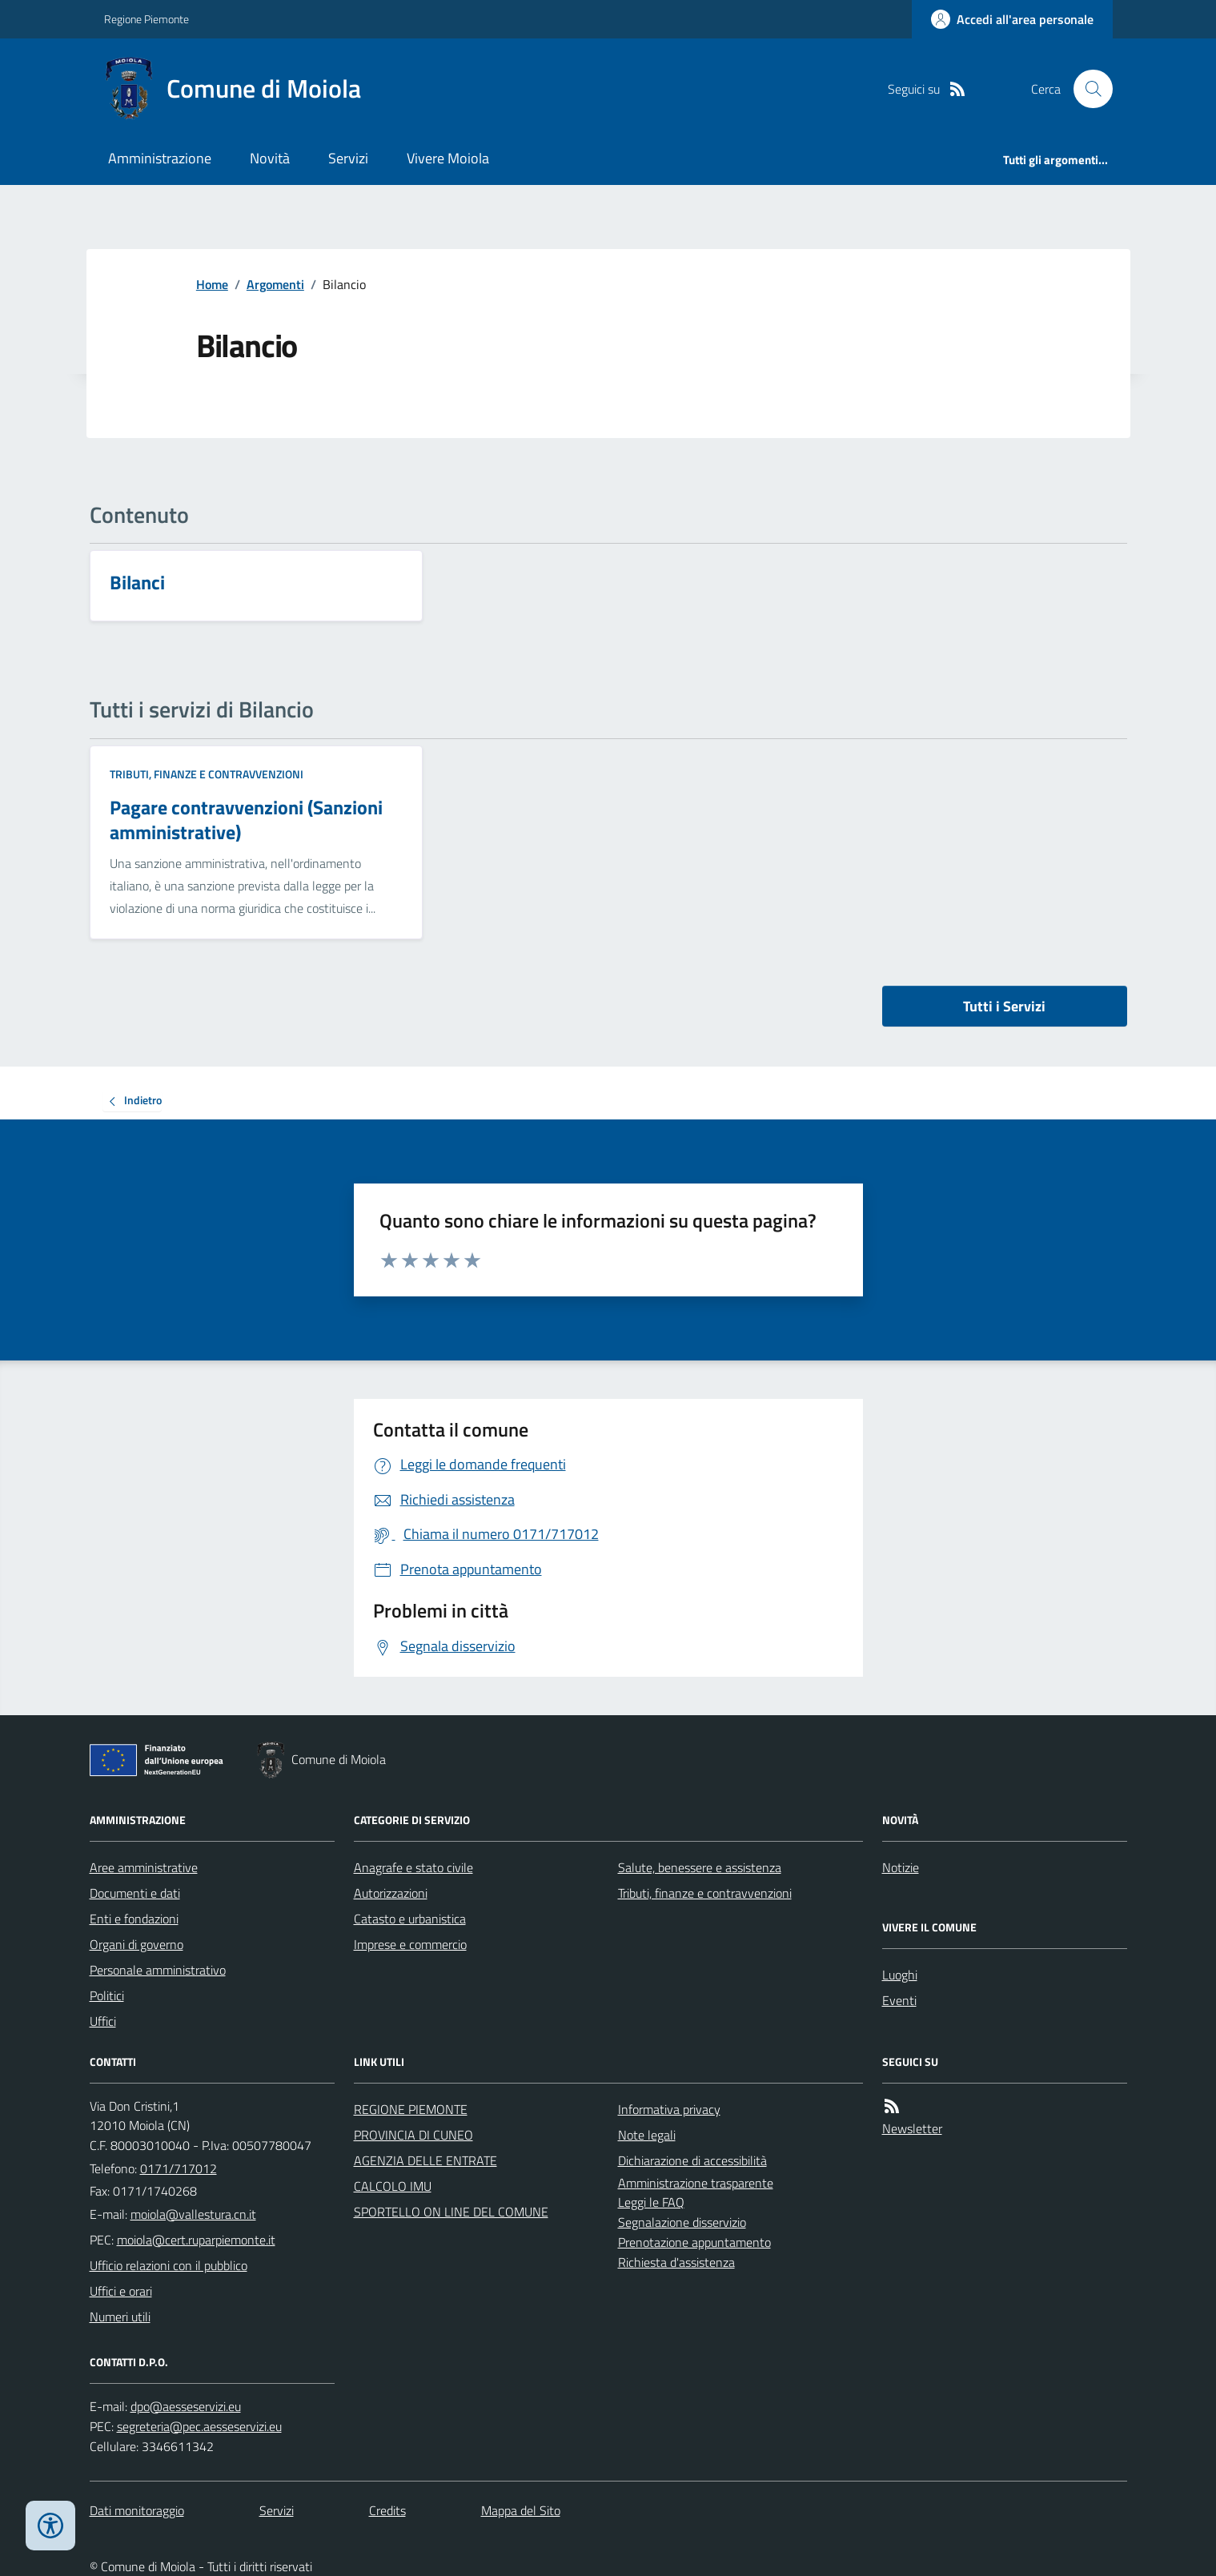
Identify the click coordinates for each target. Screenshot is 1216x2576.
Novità (270, 158)
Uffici (103, 2021)
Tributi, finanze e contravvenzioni (206, 774)
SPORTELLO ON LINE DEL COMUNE (451, 2211)
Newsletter (912, 2128)
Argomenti (275, 284)
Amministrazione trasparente (695, 2182)
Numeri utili (120, 2316)
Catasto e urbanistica (410, 1918)
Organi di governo (136, 1944)
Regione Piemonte (146, 18)
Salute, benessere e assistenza (699, 1867)
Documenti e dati (135, 1893)
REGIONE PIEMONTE (411, 2109)
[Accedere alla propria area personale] (1012, 19)
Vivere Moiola (448, 158)
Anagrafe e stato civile (413, 1867)
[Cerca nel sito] (1086, 89)
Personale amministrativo (158, 1969)
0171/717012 (178, 2168)
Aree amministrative (144, 1867)
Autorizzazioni (390, 1893)
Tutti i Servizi (1004, 1006)
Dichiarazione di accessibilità (692, 2160)
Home (212, 284)
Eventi (899, 2000)
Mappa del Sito (520, 2510)
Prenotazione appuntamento (694, 2242)
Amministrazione (159, 158)
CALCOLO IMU (392, 2186)
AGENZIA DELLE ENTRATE (425, 2160)
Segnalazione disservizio (682, 2222)
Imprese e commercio (410, 1944)
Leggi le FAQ (651, 2202)
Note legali (647, 2134)
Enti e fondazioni (134, 1918)
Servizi (348, 158)
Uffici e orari (121, 2291)
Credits (387, 2510)
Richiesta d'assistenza (676, 2262)
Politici (107, 1995)
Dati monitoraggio (137, 2510)
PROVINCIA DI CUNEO (413, 2134)
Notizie (900, 1867)
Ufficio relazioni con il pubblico (168, 2265)
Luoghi (899, 1974)
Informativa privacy (669, 2109)
